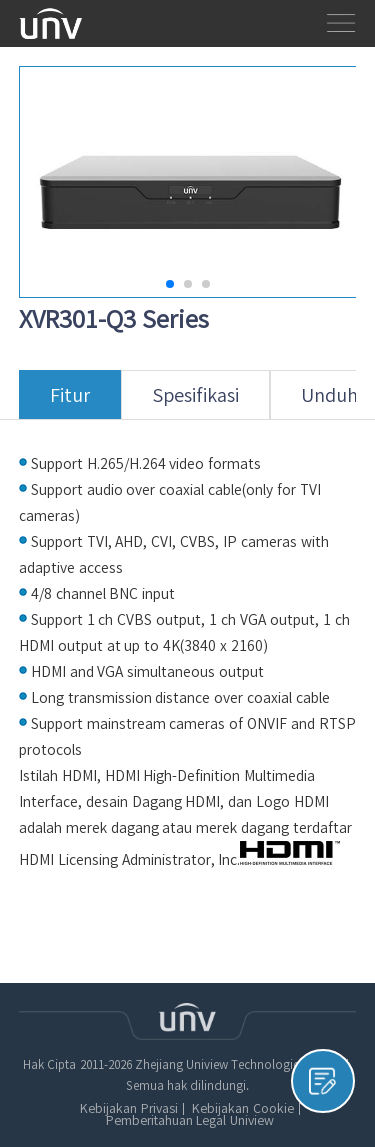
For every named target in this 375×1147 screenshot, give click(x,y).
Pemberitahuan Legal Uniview (190, 1121)
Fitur (70, 402)
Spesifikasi (195, 402)
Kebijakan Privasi (128, 1109)
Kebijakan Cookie (242, 1109)
